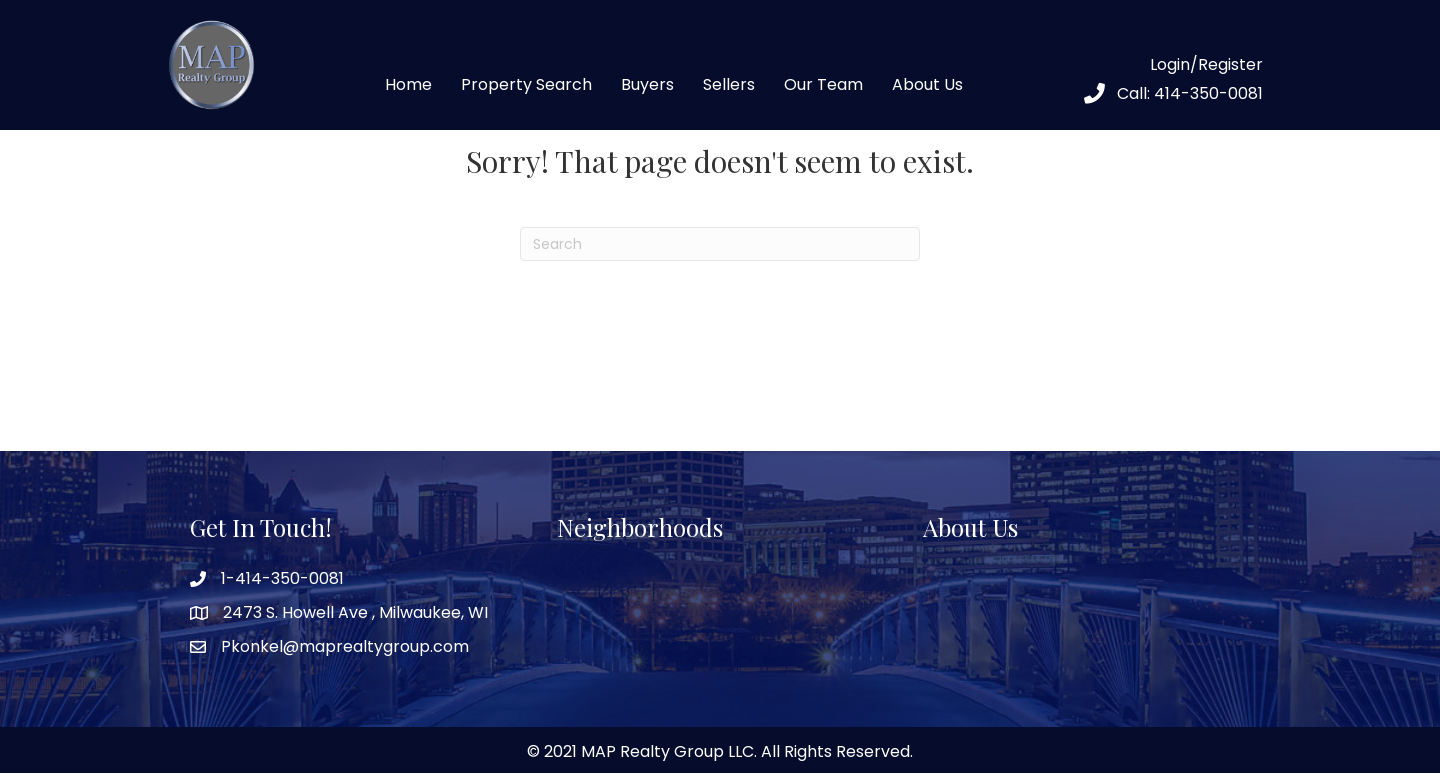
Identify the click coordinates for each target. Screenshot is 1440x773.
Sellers (729, 84)
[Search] (720, 244)
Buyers (647, 84)
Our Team (823, 84)
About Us (927, 84)
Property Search (526, 84)
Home (408, 84)
